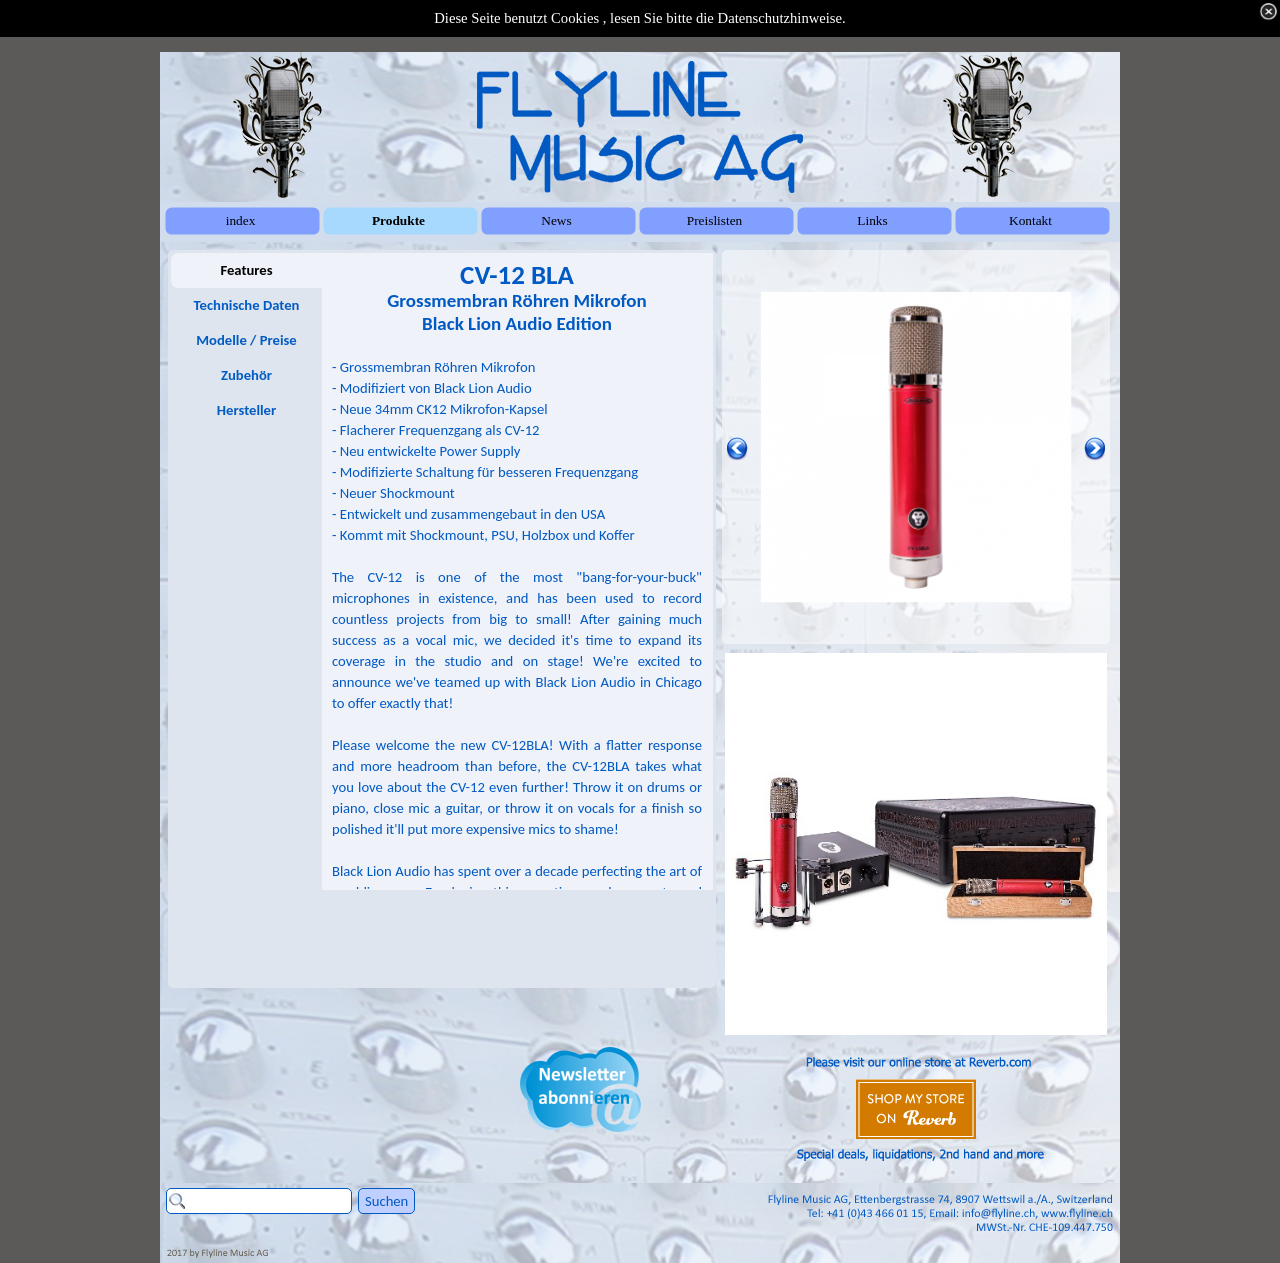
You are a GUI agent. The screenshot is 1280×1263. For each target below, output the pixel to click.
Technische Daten (247, 305)
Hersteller (246, 410)
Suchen (386, 1201)
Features (246, 270)
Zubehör (246, 375)
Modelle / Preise (246, 340)
